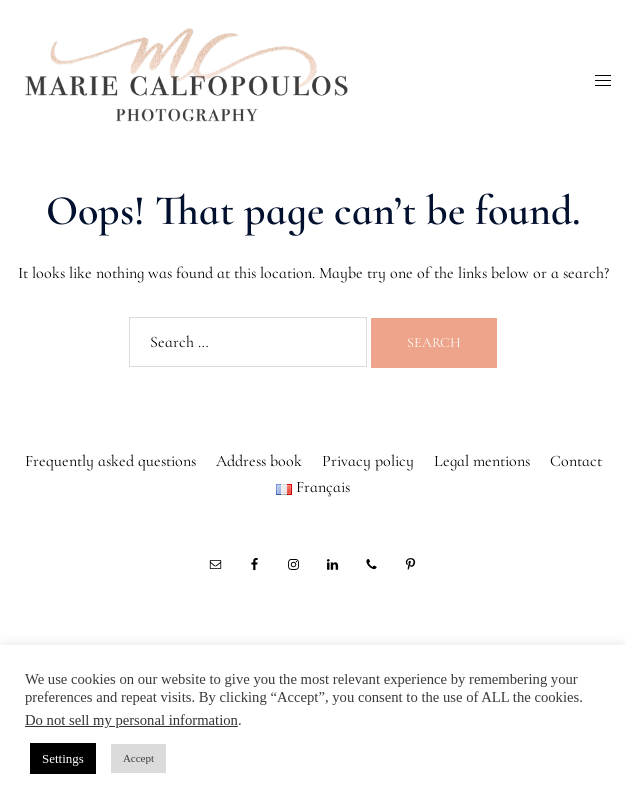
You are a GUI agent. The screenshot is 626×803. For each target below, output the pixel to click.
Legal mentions (482, 461)
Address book (259, 461)
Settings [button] (63, 758)
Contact (576, 461)
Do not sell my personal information (131, 720)
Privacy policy (368, 461)
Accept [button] (138, 758)
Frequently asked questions (110, 461)
